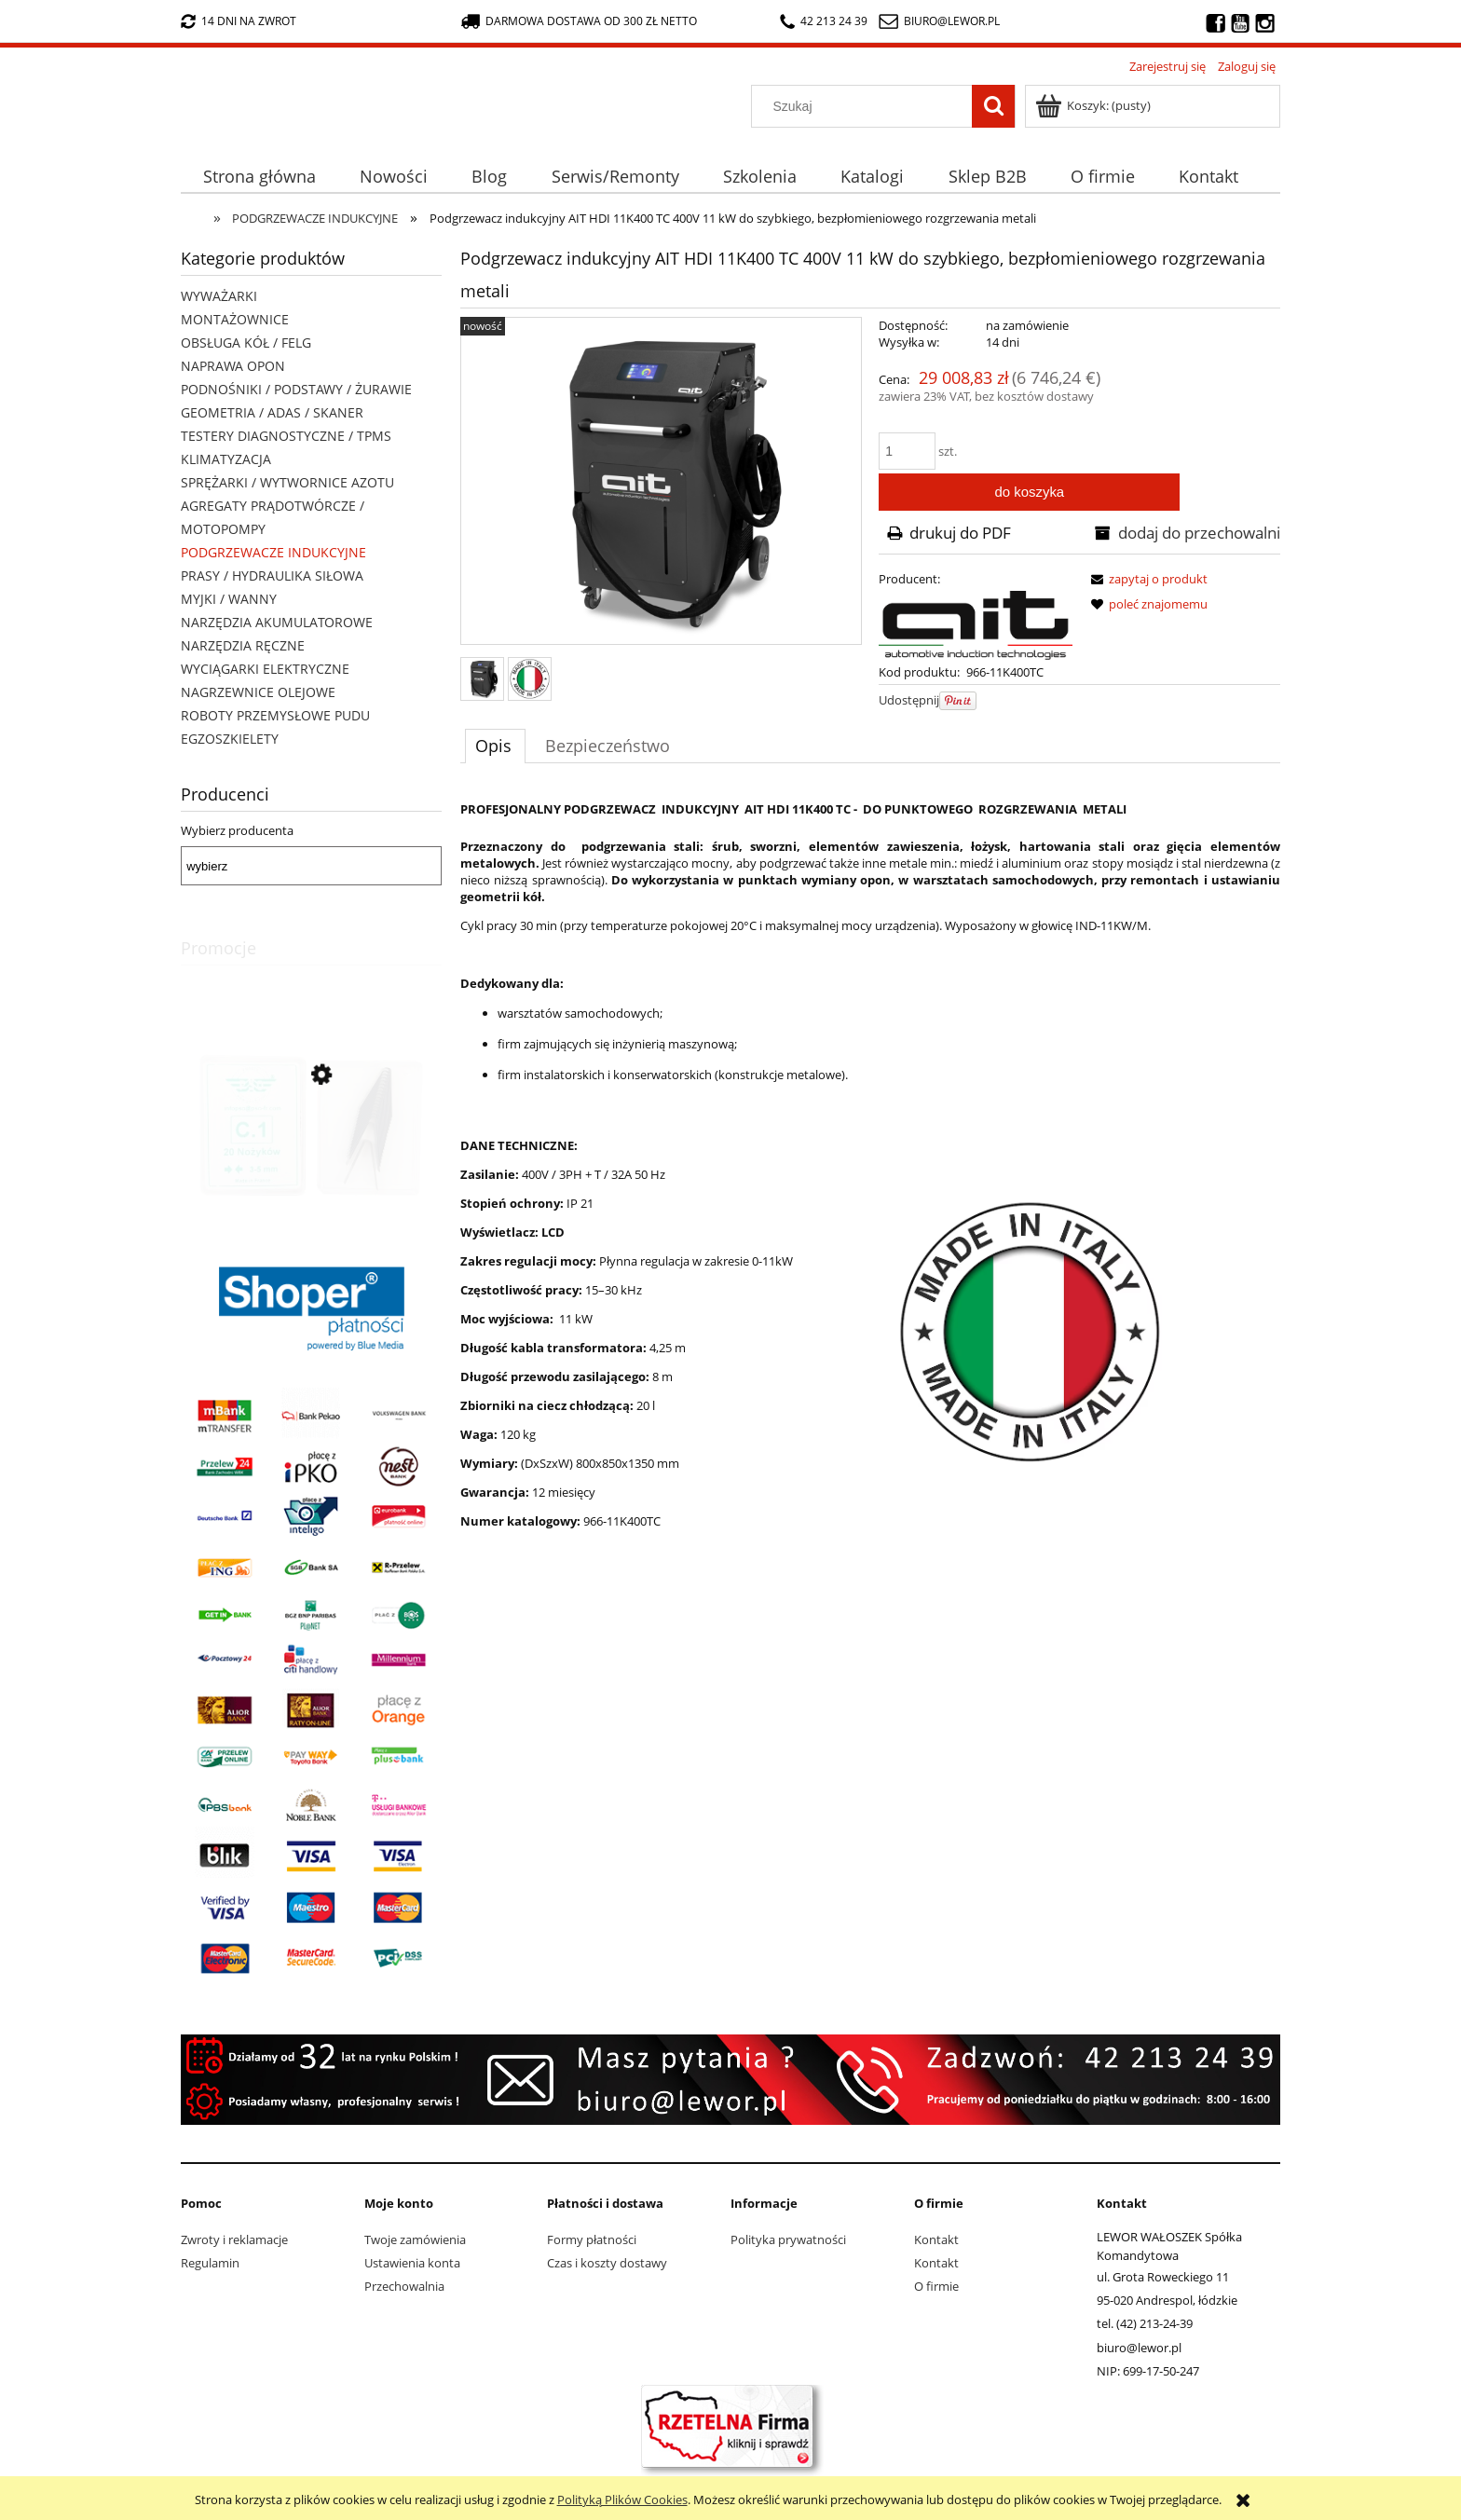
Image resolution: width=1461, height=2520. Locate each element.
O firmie (936, 2286)
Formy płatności (591, 2239)
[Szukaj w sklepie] (866, 106)
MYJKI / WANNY (229, 599)
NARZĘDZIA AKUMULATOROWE (277, 622)
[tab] (495, 745)
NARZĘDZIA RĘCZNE (243, 645)
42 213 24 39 (823, 21)
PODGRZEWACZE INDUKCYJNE (273, 552)
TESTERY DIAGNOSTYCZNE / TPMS (286, 436)
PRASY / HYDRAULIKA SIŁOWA (272, 575)
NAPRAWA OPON (233, 366)
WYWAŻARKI (219, 296)
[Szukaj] (993, 106)
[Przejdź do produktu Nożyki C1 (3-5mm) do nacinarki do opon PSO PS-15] (311, 1159)
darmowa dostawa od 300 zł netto (578, 21)
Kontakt (936, 2239)
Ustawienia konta (412, 2262)
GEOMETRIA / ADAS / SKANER (272, 412)
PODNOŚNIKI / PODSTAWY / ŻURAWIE (296, 389)
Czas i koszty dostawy (607, 2262)
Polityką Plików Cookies (622, 2499)
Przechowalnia (404, 2286)
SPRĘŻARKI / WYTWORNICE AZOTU (287, 482)
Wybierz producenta (237, 830)
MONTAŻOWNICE (235, 319)
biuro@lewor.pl (952, 21)
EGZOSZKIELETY (230, 738)
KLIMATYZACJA (226, 459)
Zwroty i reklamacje (234, 2239)
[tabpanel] (870, 1201)
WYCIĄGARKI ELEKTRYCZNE (265, 669)
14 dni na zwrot (238, 21)
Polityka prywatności (788, 2239)
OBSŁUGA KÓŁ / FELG (246, 342)
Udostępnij (909, 700)
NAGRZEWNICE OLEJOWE (258, 692)
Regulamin (210, 2262)
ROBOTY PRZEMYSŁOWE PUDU (275, 715)
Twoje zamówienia (415, 2239)
